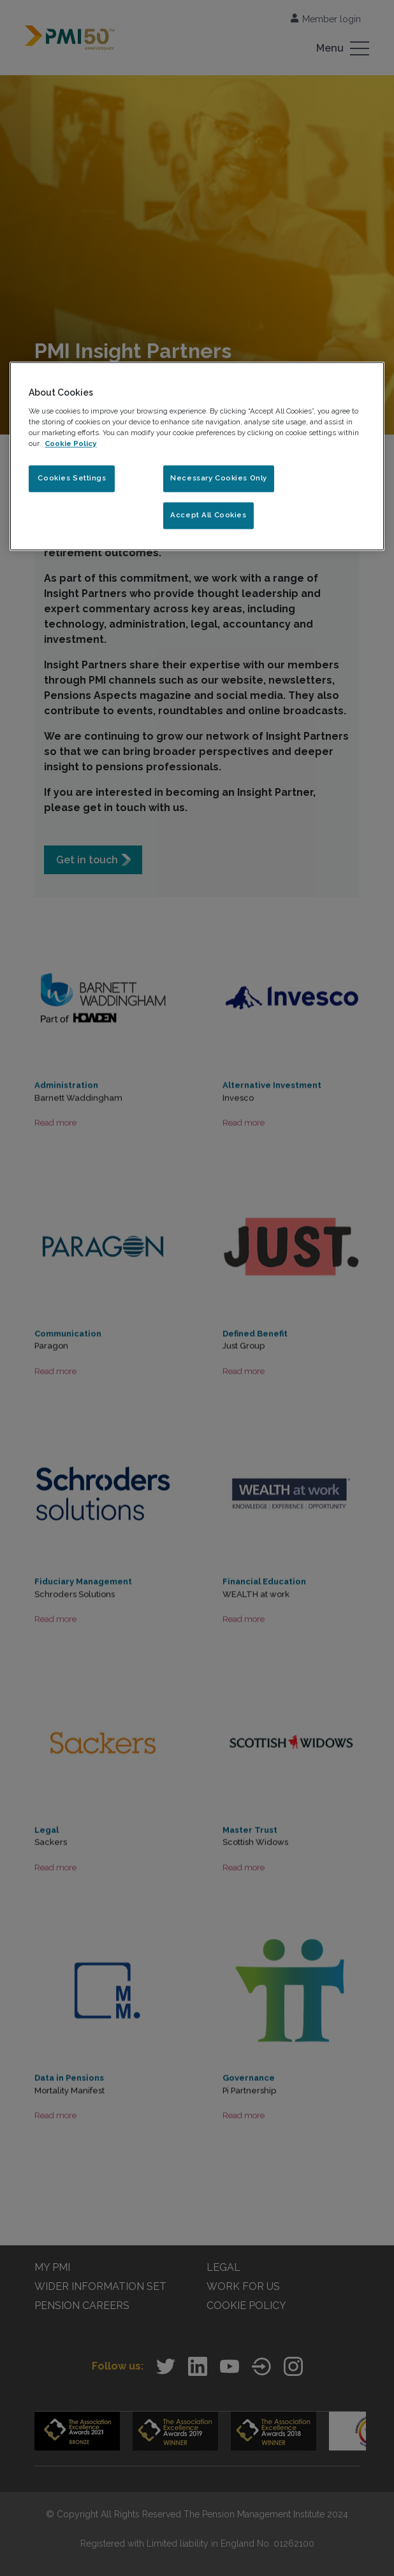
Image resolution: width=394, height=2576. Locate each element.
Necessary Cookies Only (218, 478)
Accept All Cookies (208, 515)
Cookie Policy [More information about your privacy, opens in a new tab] (70, 444)
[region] (197, 456)
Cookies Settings (72, 478)
